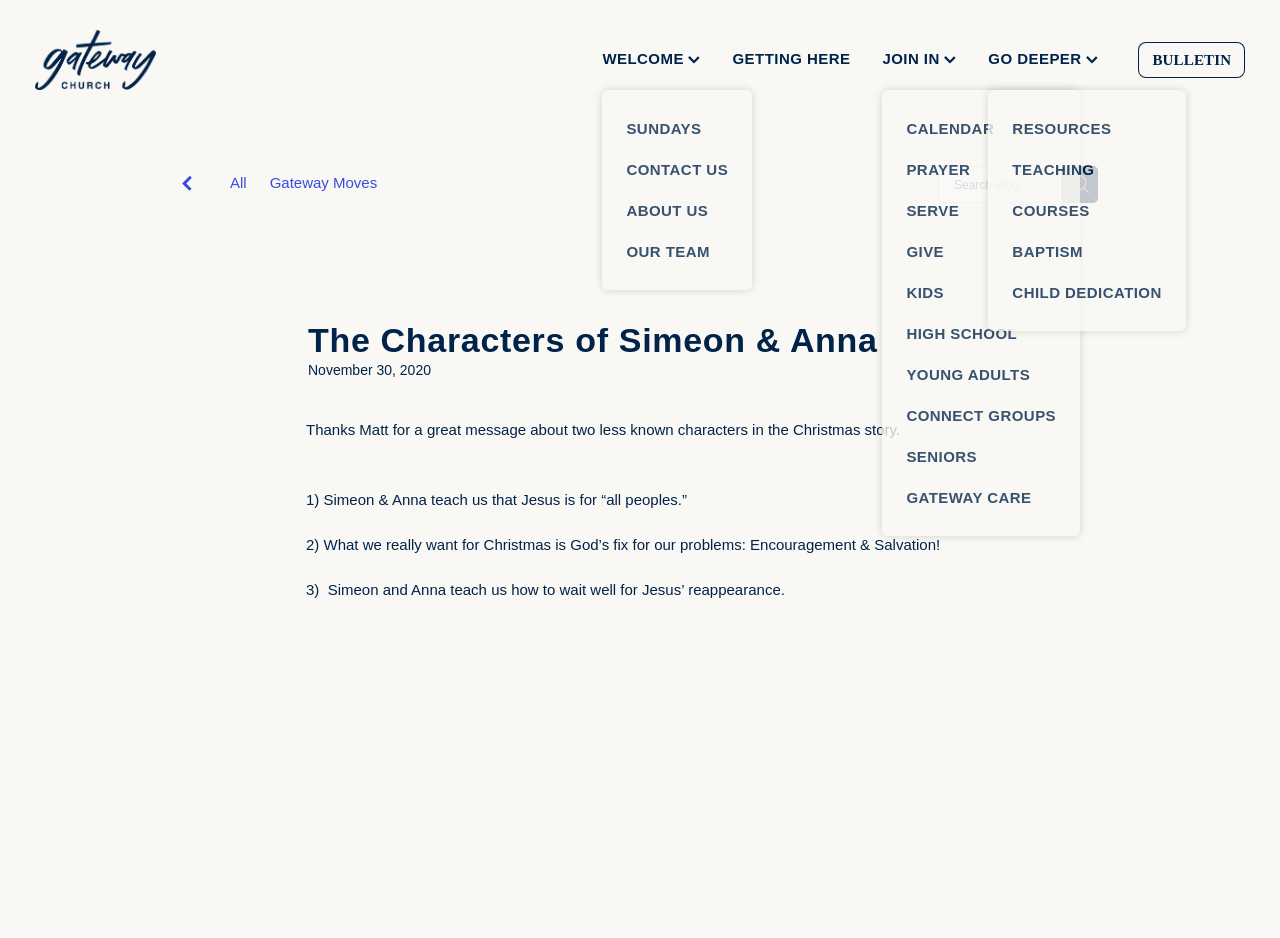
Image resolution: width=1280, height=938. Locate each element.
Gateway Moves (324, 182)
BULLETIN (1191, 60)
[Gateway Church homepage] (156, 60)
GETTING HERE (791, 58)
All (238, 182)
